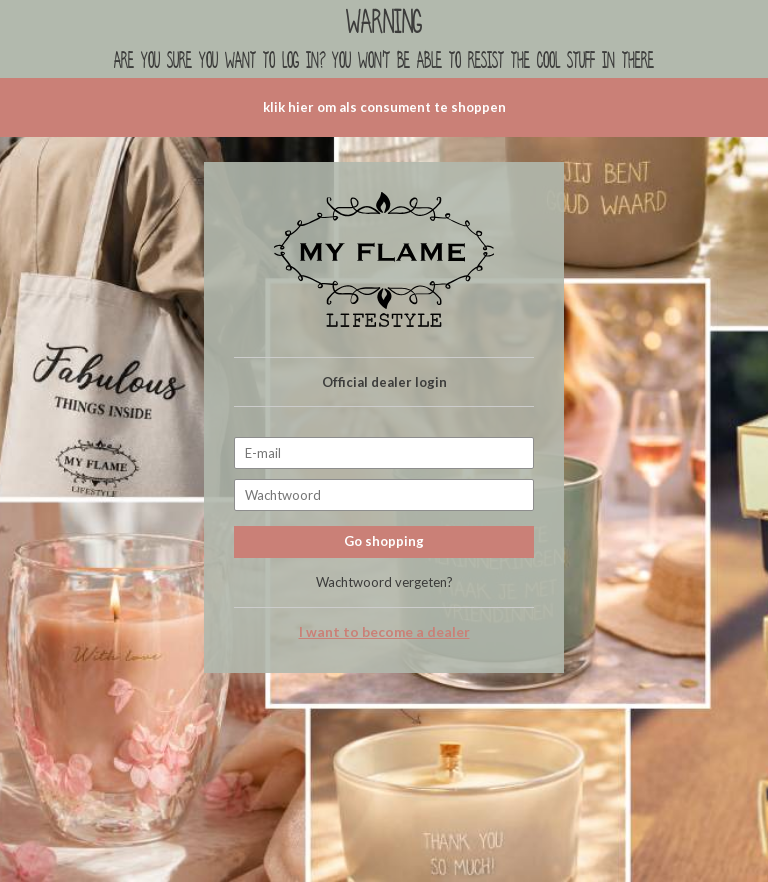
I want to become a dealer (384, 632)
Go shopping (384, 541)
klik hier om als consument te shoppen (384, 107)
